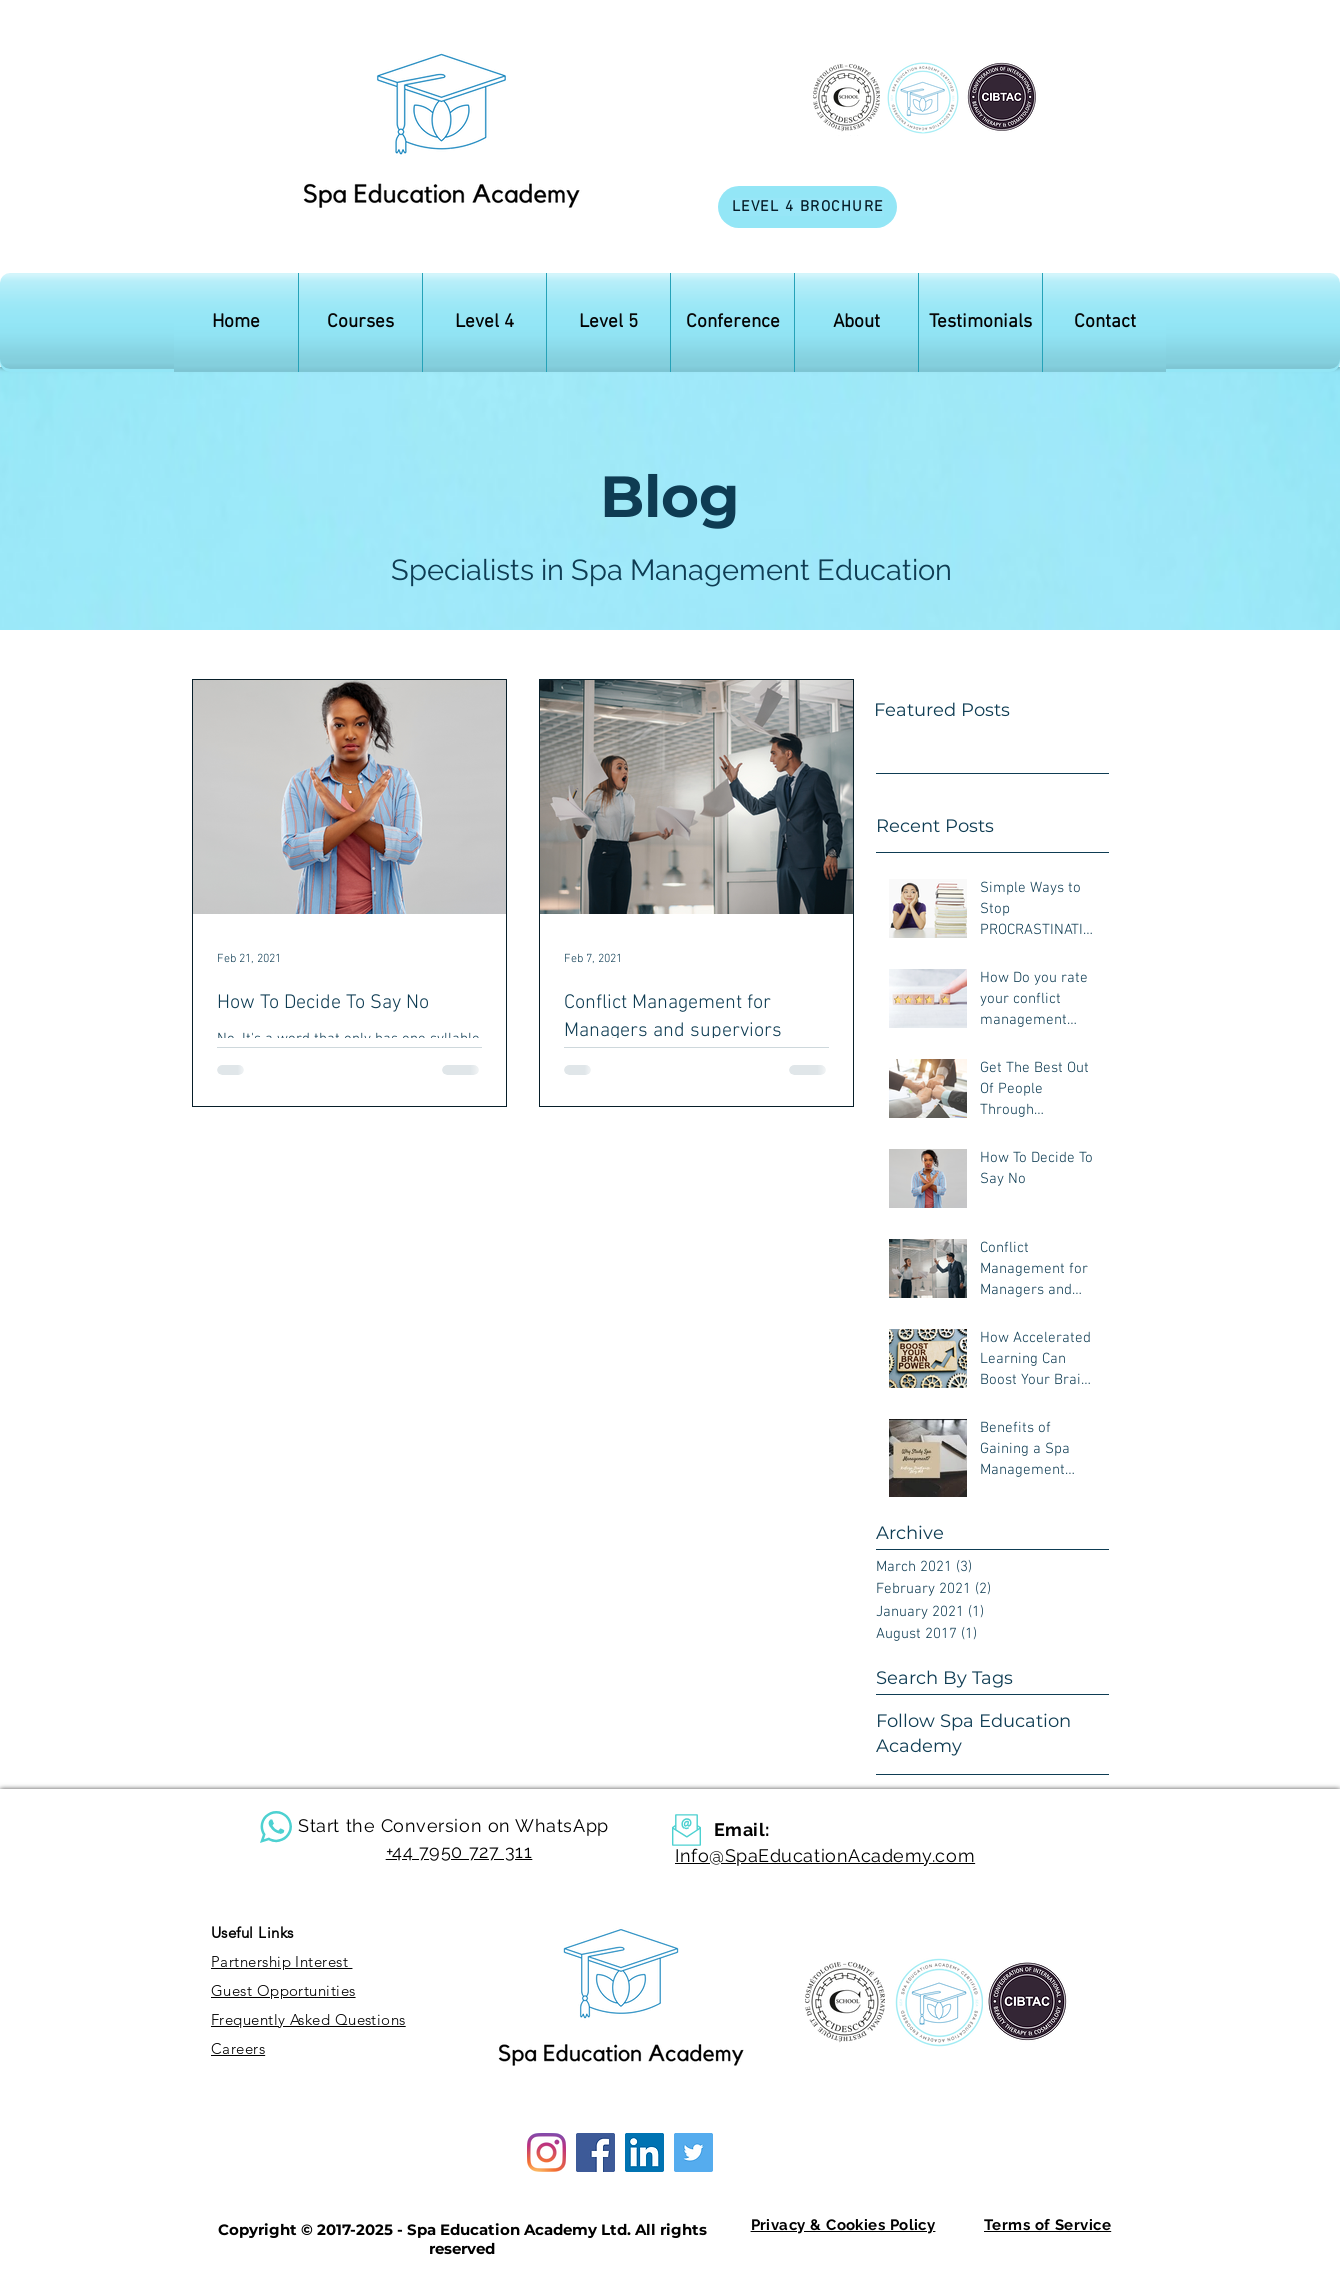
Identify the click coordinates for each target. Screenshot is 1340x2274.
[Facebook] (595, 2152)
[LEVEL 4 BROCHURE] (807, 207)
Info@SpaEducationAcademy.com (825, 1855)
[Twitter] (693, 2152)
